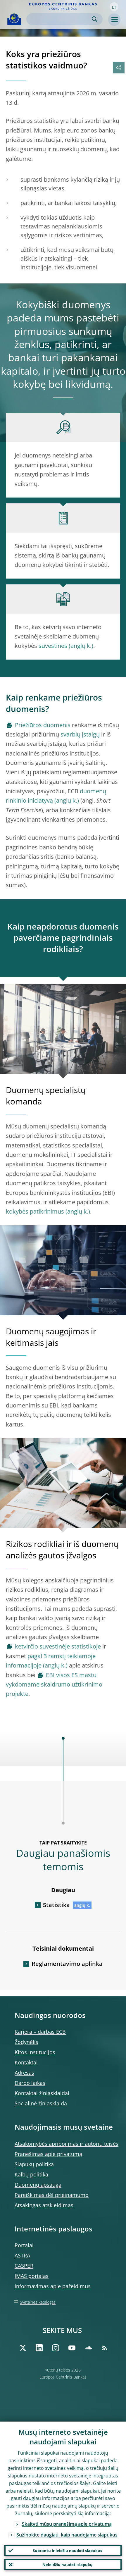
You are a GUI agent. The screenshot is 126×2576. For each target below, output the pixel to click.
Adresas (24, 2072)
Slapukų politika (34, 2164)
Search (94, 19)
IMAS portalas (32, 2275)
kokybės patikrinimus (35, 1211)
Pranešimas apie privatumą (48, 2153)
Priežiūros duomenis (42, 725)
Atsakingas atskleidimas (44, 2205)
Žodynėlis (26, 2041)
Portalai (24, 2245)
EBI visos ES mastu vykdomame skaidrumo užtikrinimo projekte (54, 1684)
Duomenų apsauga (38, 2184)
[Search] (60, 19)
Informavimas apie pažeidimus (53, 2286)
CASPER (24, 2265)
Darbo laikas (30, 2082)
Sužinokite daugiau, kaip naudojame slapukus (67, 2535)
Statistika (56, 1905)
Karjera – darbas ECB (40, 2031)
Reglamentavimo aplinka (67, 1964)
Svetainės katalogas (38, 2302)
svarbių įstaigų (80, 734)
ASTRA (22, 2255)
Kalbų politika (31, 2174)
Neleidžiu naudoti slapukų (67, 2564)
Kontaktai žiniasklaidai (42, 2093)
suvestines (53, 646)
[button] (114, 6)
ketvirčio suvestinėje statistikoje (58, 1646)
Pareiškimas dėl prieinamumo (52, 2194)
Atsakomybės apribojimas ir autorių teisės (66, 2143)
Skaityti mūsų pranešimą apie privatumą (67, 2524)
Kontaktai (26, 2062)
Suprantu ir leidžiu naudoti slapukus (67, 2550)
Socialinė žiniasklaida (41, 2103)
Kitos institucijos (35, 2052)
